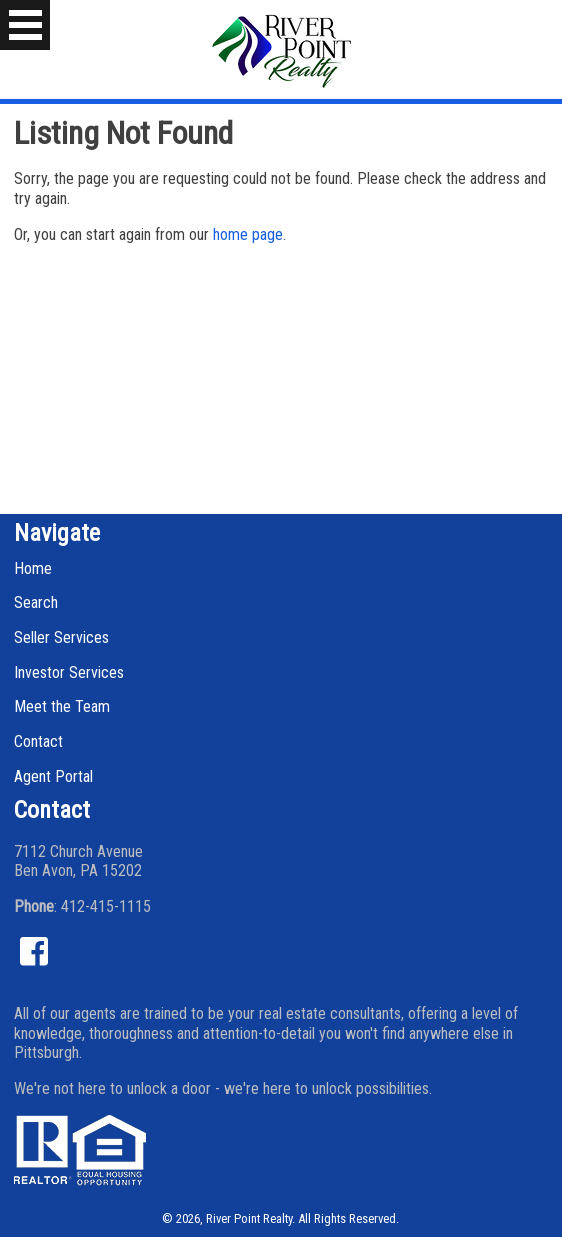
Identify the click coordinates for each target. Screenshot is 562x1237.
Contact (38, 741)
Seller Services (61, 637)
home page (248, 234)
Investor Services (69, 672)
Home (33, 568)
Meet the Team (62, 706)
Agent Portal (53, 776)
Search (36, 602)
